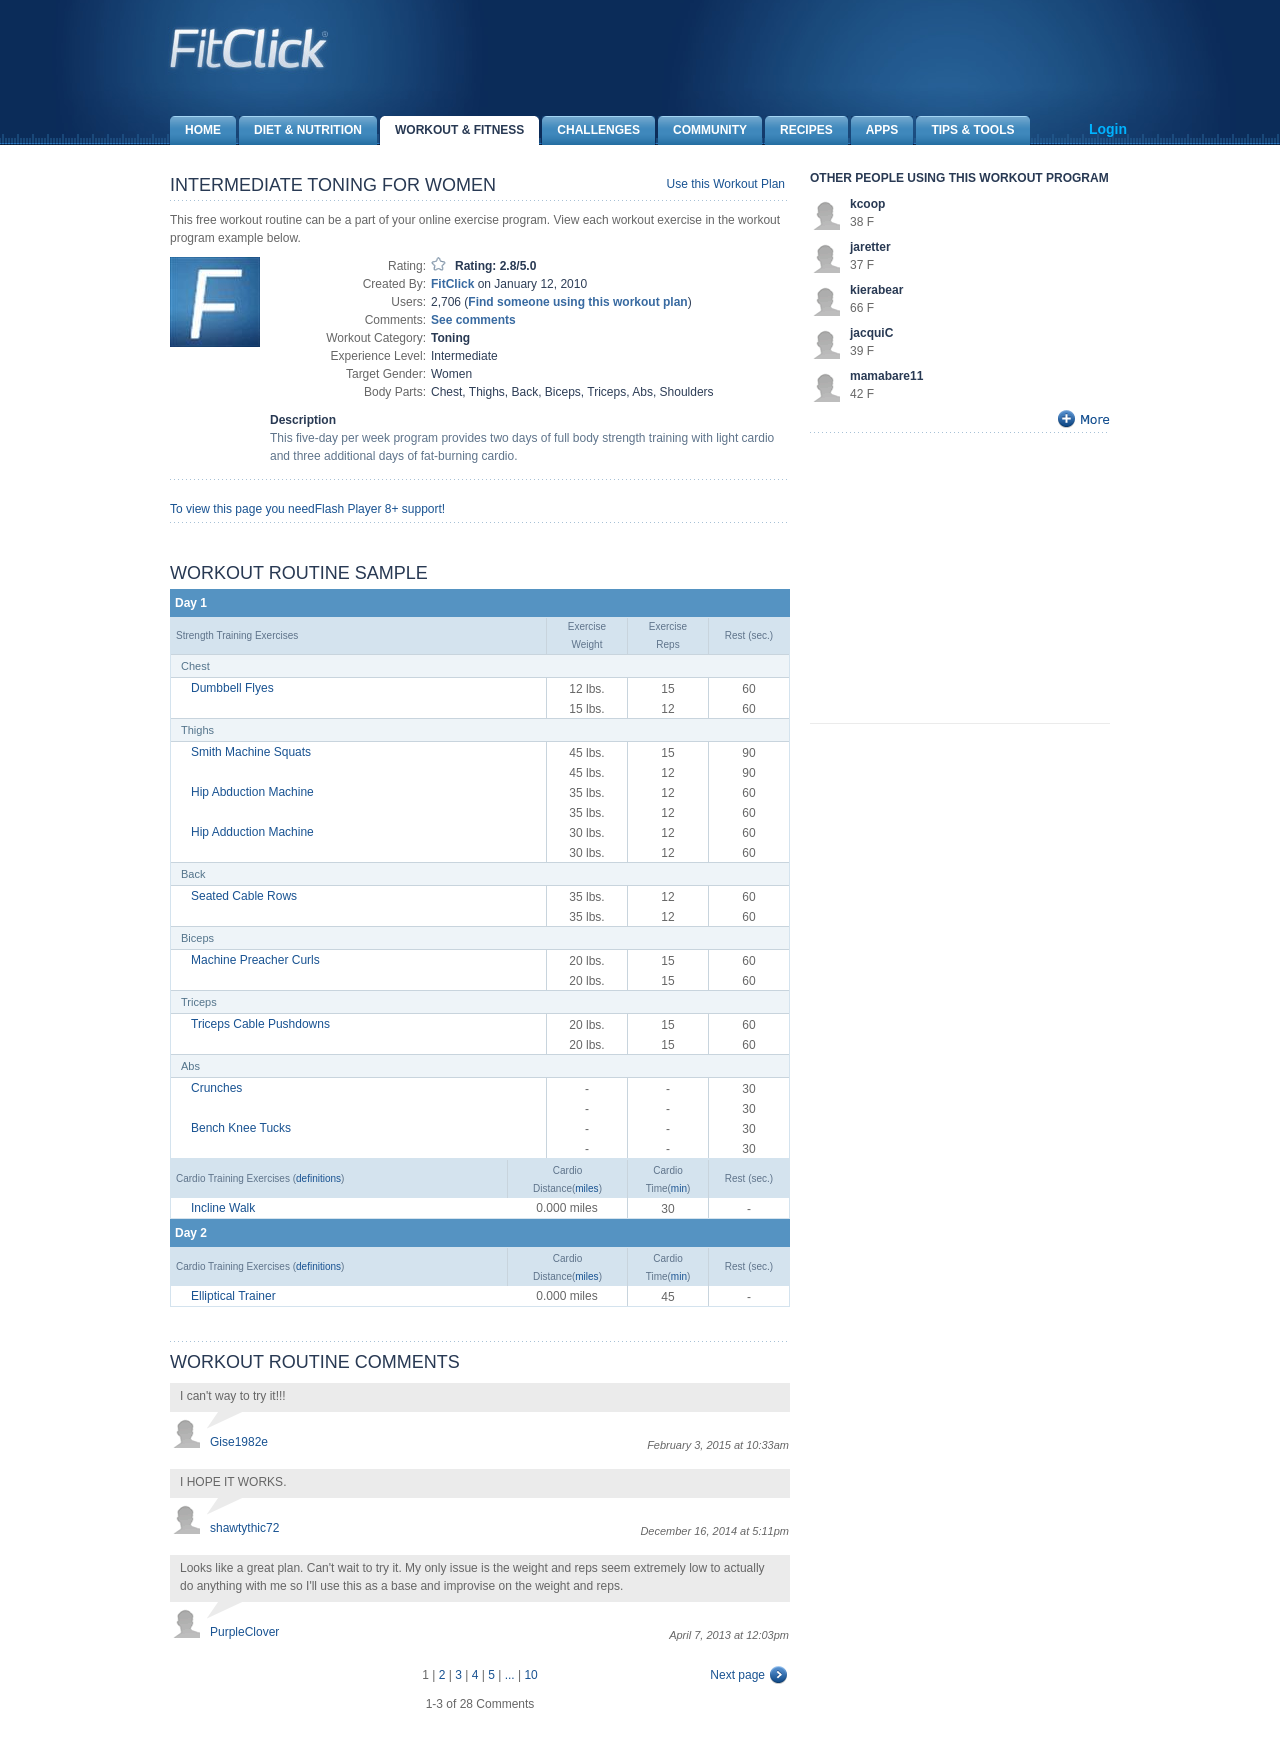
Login (1108, 129)
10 (530, 1675)
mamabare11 (886, 376)
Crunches (216, 1088)
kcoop (867, 204)
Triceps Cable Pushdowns (260, 1024)
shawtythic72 (244, 1528)
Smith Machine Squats (251, 752)
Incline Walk (223, 1208)
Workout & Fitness (452, 130)
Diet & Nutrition (300, 130)
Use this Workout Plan (726, 184)
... (510, 1675)
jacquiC (871, 333)
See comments (473, 320)
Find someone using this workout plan (577, 302)
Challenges (591, 130)
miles (586, 1188)
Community (702, 130)
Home (195, 130)
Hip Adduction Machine (252, 832)
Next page (737, 1675)
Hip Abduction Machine (252, 792)
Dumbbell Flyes (232, 688)
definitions (318, 1178)
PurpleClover (244, 1632)
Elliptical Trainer (233, 1296)
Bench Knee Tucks (241, 1128)
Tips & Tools (965, 130)
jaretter (870, 247)
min (679, 1188)
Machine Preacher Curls (255, 960)
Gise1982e (239, 1442)
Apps (875, 130)
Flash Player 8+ (357, 509)
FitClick (452, 284)
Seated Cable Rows (244, 896)
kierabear (876, 290)
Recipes (799, 130)
